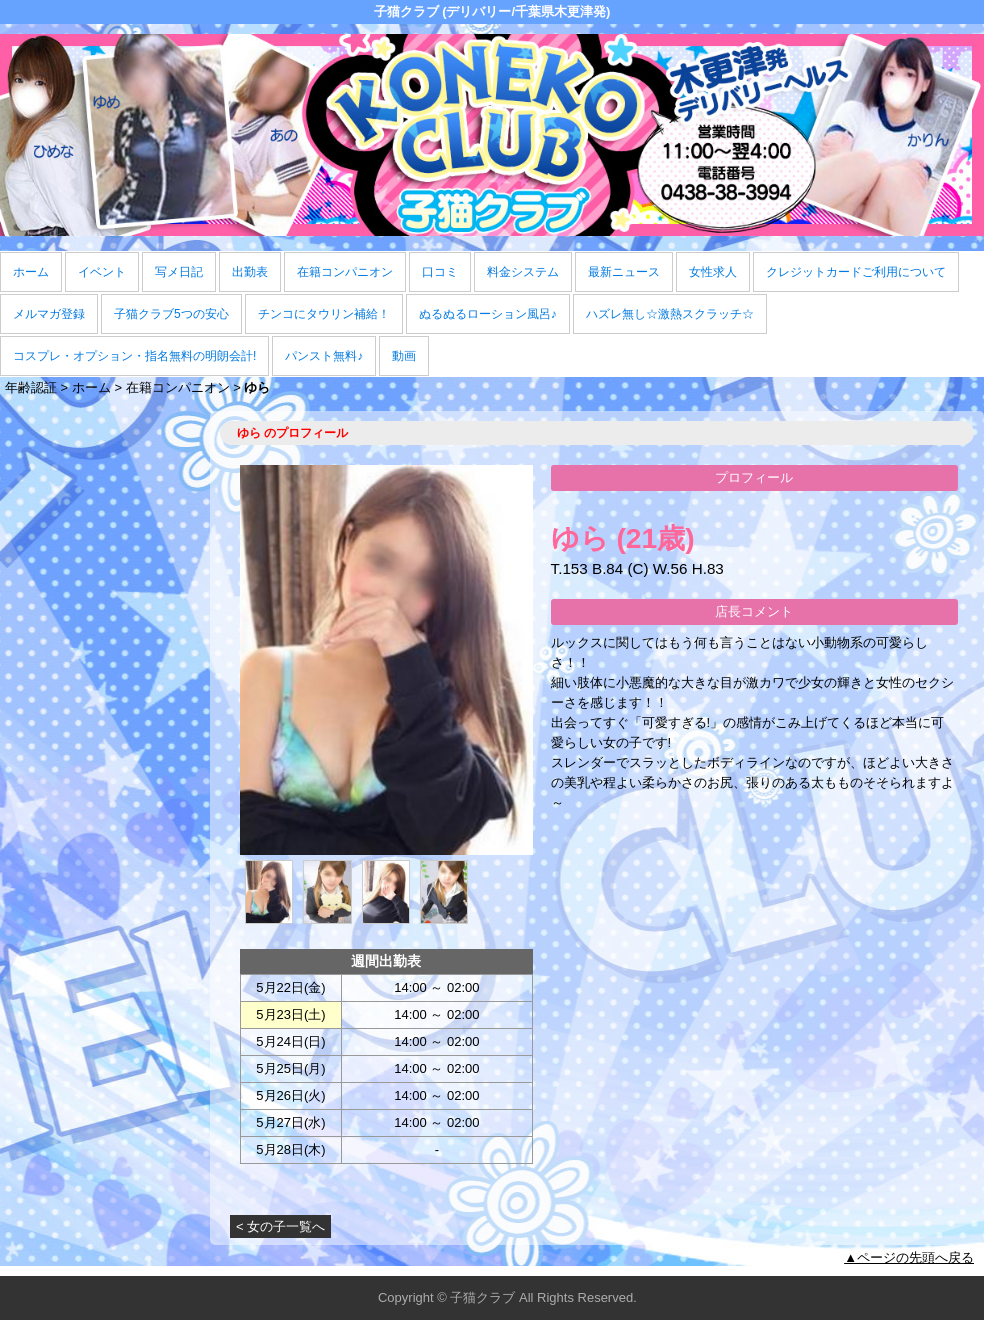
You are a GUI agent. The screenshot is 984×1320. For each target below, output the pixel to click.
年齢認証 (31, 387)
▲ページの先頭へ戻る (909, 1257)
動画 (404, 356)
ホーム (31, 272)
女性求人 (713, 272)
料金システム (523, 272)
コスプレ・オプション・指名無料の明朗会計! (134, 356)
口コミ (440, 272)
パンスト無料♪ (324, 356)
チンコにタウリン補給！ (324, 314)
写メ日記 (179, 272)
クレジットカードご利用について (856, 272)
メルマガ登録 (49, 314)
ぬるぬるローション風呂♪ (488, 314)
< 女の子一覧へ (280, 1226)
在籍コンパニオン (345, 272)
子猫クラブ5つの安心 (171, 314)
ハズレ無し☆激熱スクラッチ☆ (670, 314)
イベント (102, 272)
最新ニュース (624, 272)
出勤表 (250, 272)
